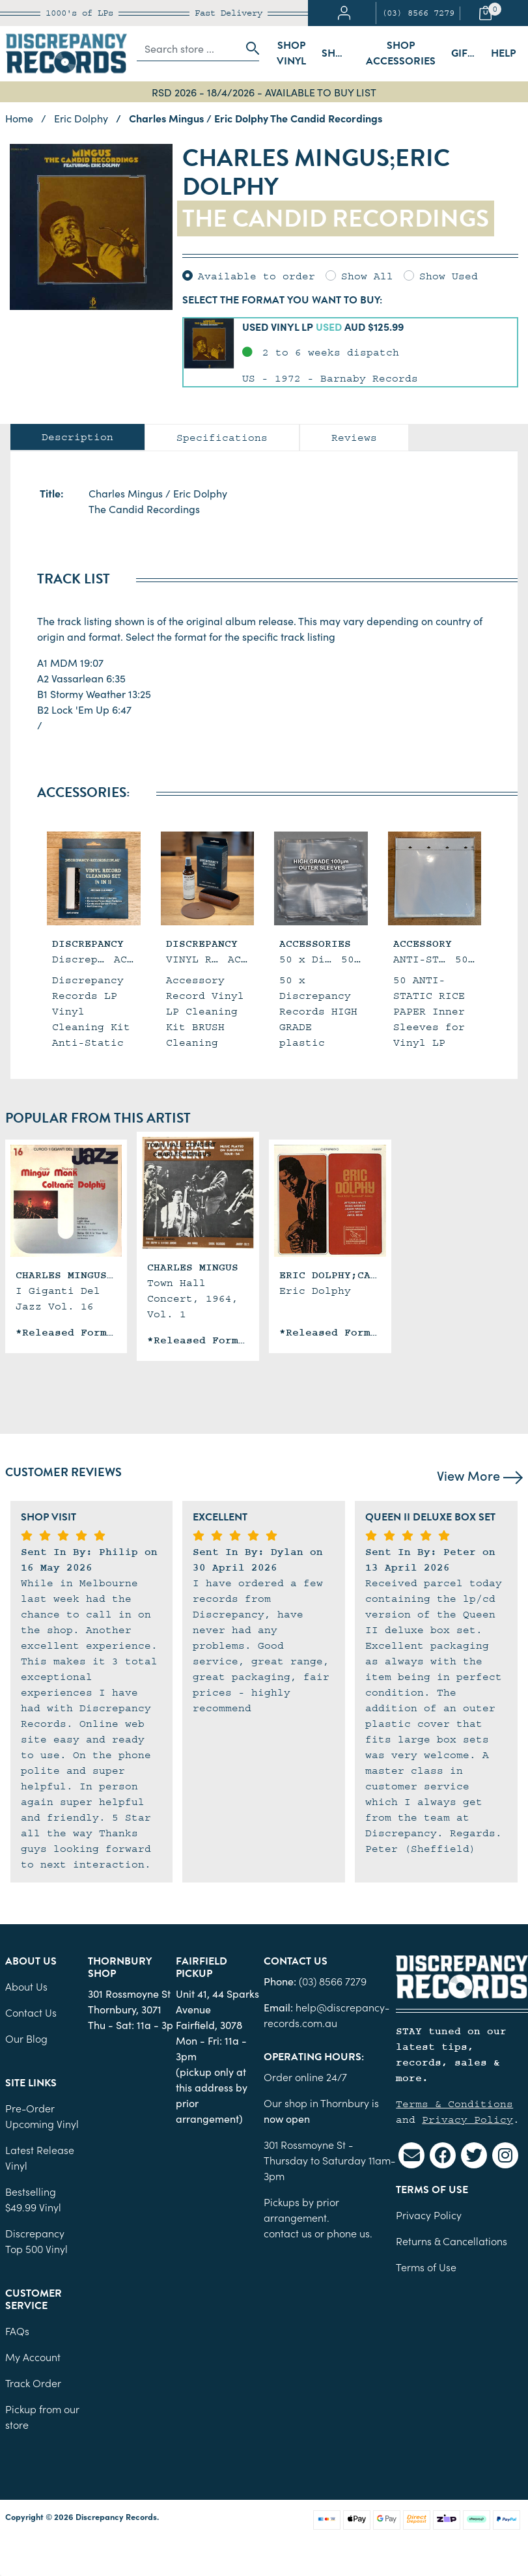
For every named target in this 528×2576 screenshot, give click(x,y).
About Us (26, 1986)
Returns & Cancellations (451, 2240)
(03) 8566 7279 (418, 13)
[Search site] (248, 48)
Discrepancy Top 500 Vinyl (36, 2241)
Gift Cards (466, 53)
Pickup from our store (42, 2416)
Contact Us (31, 2012)
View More (480, 1475)
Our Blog (26, 2038)
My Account (33, 2356)
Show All (367, 276)
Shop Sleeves (340, 53)
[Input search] (187, 48)
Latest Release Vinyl (39, 2157)
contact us (288, 2233)
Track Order (33, 2382)
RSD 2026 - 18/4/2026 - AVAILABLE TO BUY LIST (264, 92)
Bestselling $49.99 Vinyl (33, 2199)
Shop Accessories (401, 53)
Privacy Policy (467, 2119)
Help (503, 53)
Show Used (448, 276)
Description (77, 437)
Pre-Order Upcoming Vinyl (42, 2116)
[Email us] (411, 2155)
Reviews (354, 437)
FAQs (17, 2330)
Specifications (222, 437)
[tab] (77, 437)
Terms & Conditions (454, 2104)
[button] (350, 352)
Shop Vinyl (291, 53)
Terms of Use (426, 2267)
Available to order (256, 276)
